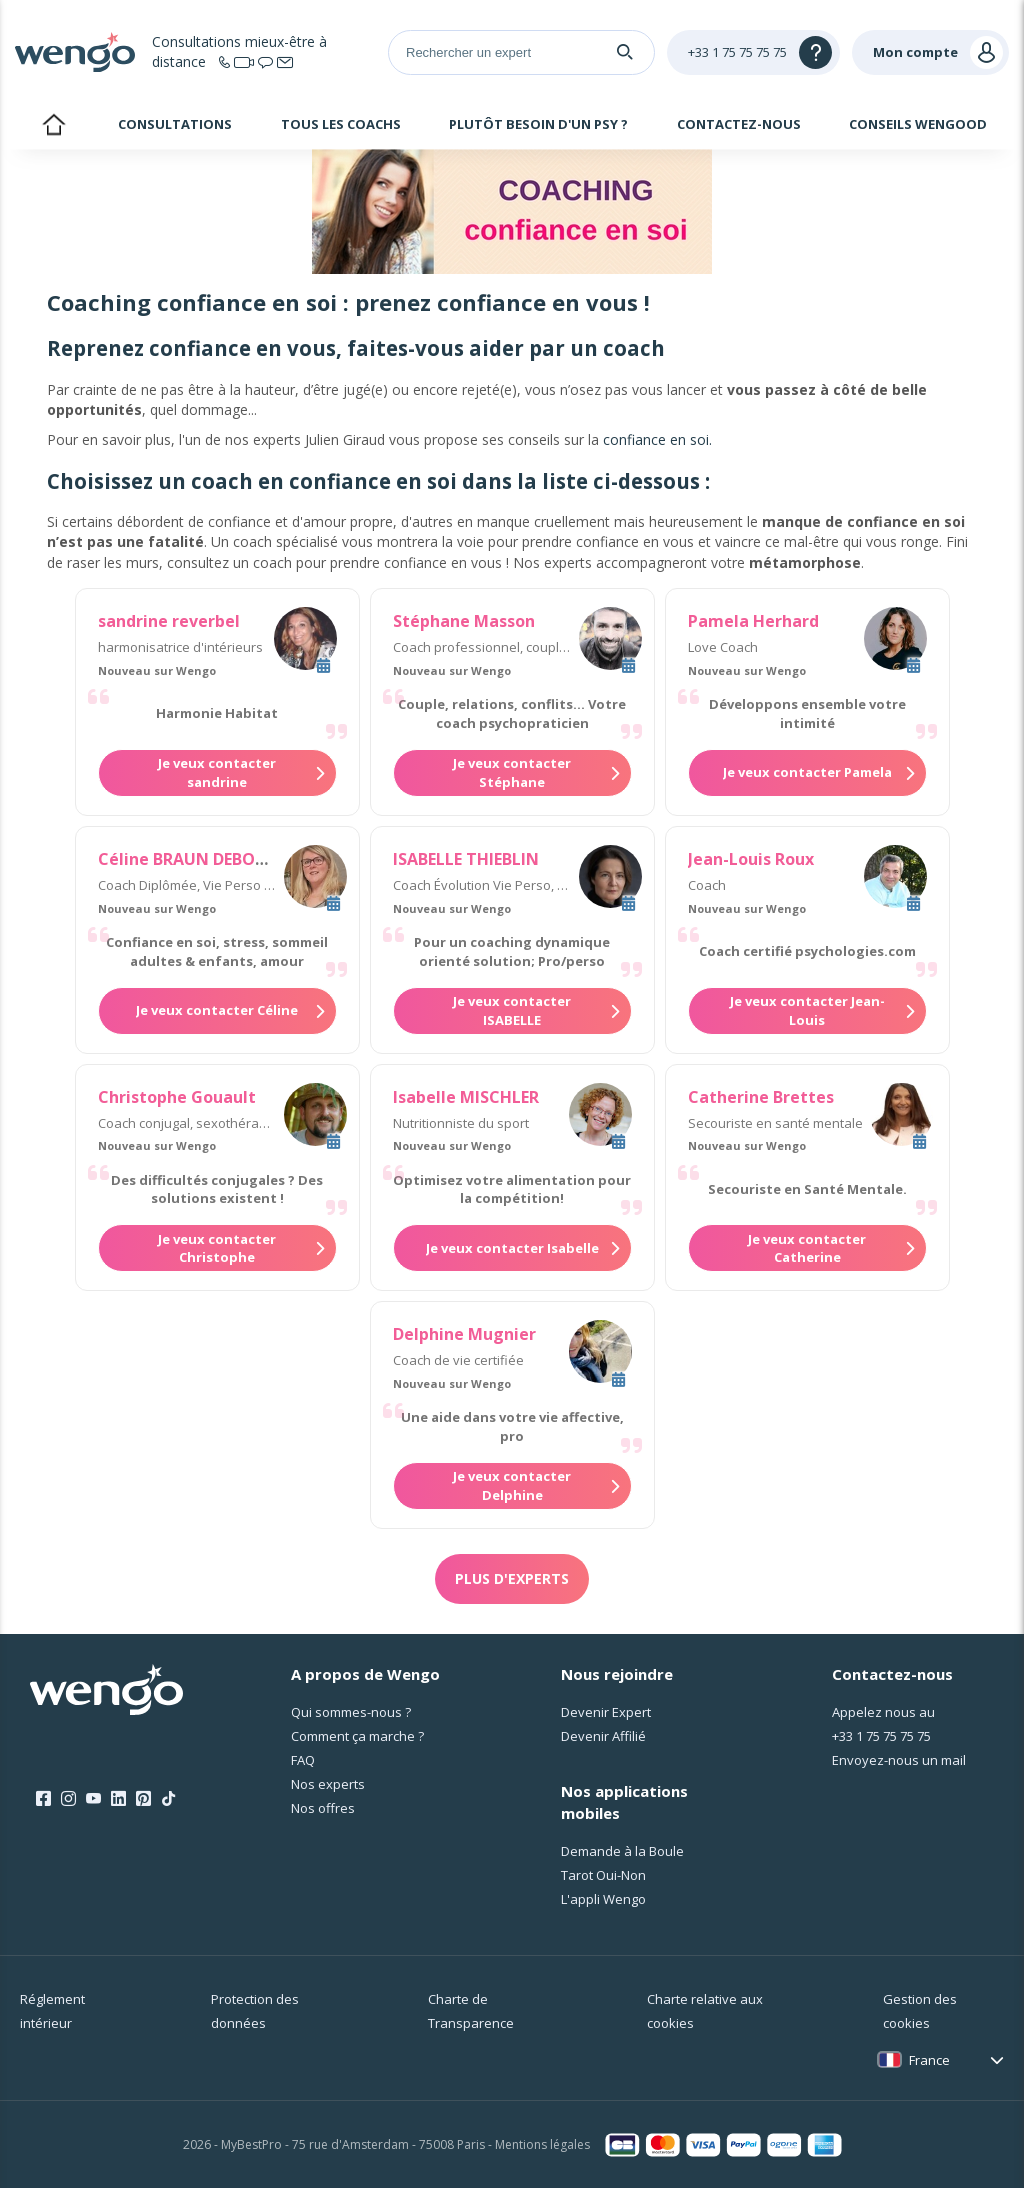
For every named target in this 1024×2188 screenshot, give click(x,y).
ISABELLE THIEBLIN (466, 859)
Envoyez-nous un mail (899, 1760)
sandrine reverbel (169, 621)
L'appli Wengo (603, 1899)
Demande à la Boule (622, 1851)
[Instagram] (68, 1799)
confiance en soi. (657, 439)
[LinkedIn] (118, 1799)
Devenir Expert (606, 1712)
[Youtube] (93, 1799)
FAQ (303, 1760)
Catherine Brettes (761, 1097)
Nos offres (323, 1808)
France (929, 2060)
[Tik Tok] (168, 1799)
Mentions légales (542, 2144)
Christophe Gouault (177, 1097)
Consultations (175, 124)
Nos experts (328, 1784)
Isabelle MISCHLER (466, 1097)
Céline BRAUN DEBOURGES (202, 859)
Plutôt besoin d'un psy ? (538, 124)
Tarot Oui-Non (603, 1875)
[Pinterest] (143, 1799)
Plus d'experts (512, 1578)
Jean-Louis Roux (751, 859)
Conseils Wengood (918, 124)
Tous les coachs (341, 124)
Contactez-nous (739, 124)
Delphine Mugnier (464, 1334)
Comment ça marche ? (357, 1736)
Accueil (53, 127)
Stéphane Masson (464, 621)
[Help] (753, 52)
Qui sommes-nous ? (351, 1712)
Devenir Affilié (603, 1736)
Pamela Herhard (753, 621)
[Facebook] (43, 1799)
